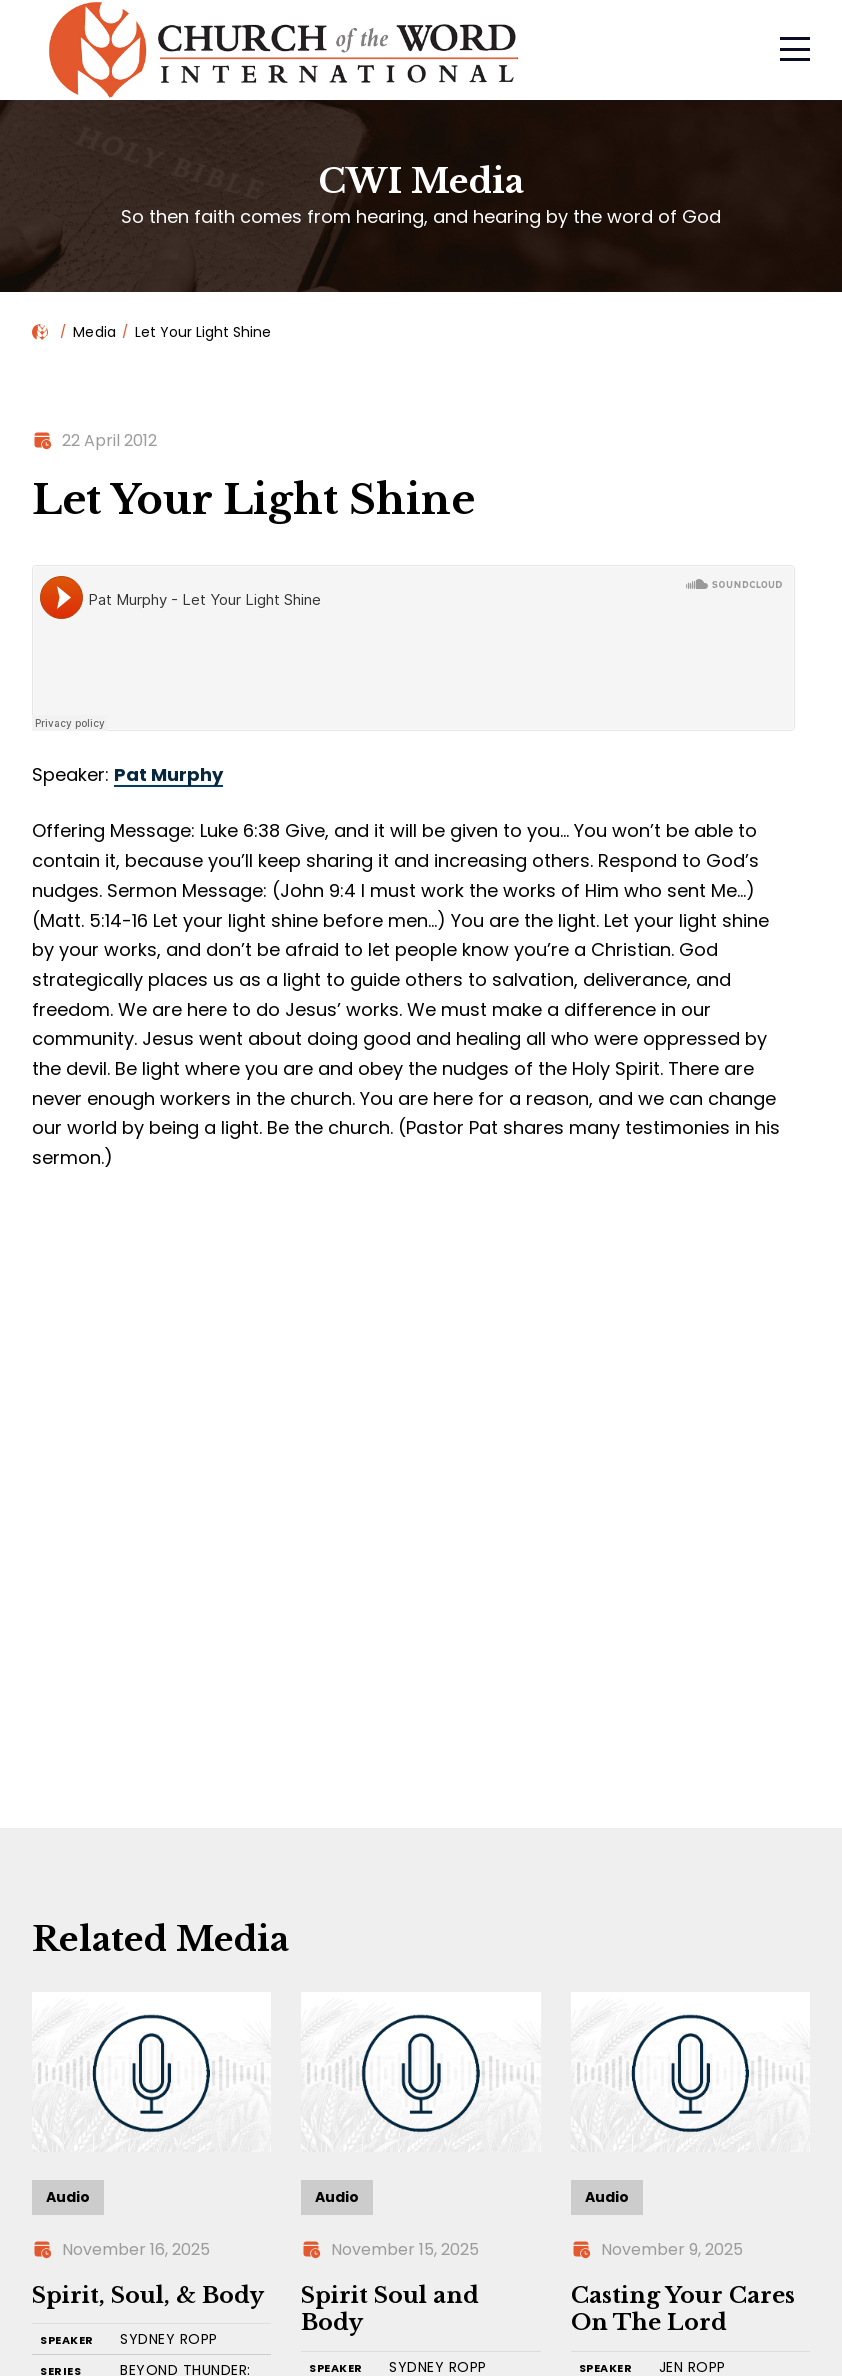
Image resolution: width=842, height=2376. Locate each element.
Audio (68, 2197)
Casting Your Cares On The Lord (683, 2309)
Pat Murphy (168, 774)
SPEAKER (67, 2340)
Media (94, 332)
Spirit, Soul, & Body (148, 2295)
